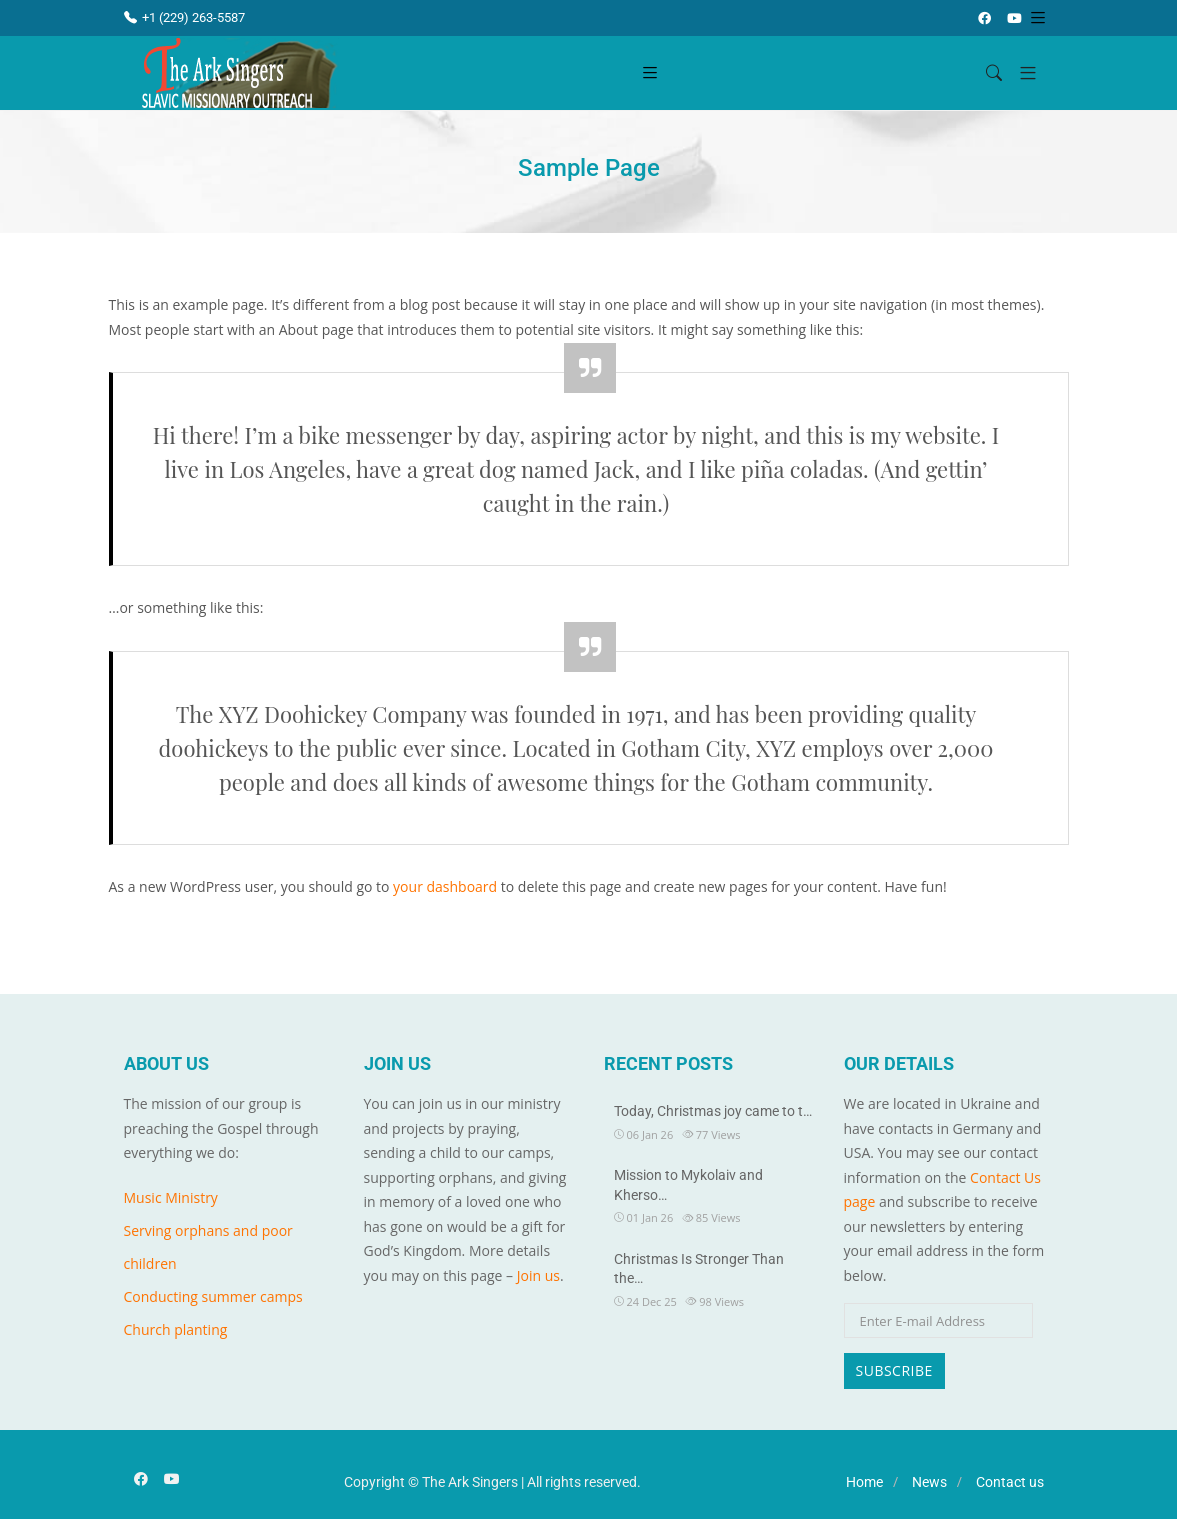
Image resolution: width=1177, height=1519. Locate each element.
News (929, 1482)
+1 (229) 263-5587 (184, 17)
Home (864, 1482)
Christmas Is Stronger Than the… (699, 1269)
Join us (538, 1275)
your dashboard (445, 886)
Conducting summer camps (213, 1296)
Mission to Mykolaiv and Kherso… (688, 1185)
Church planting (176, 1329)
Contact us (1010, 1482)
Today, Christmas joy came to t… (713, 1111)
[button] (1020, 73)
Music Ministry (171, 1197)
